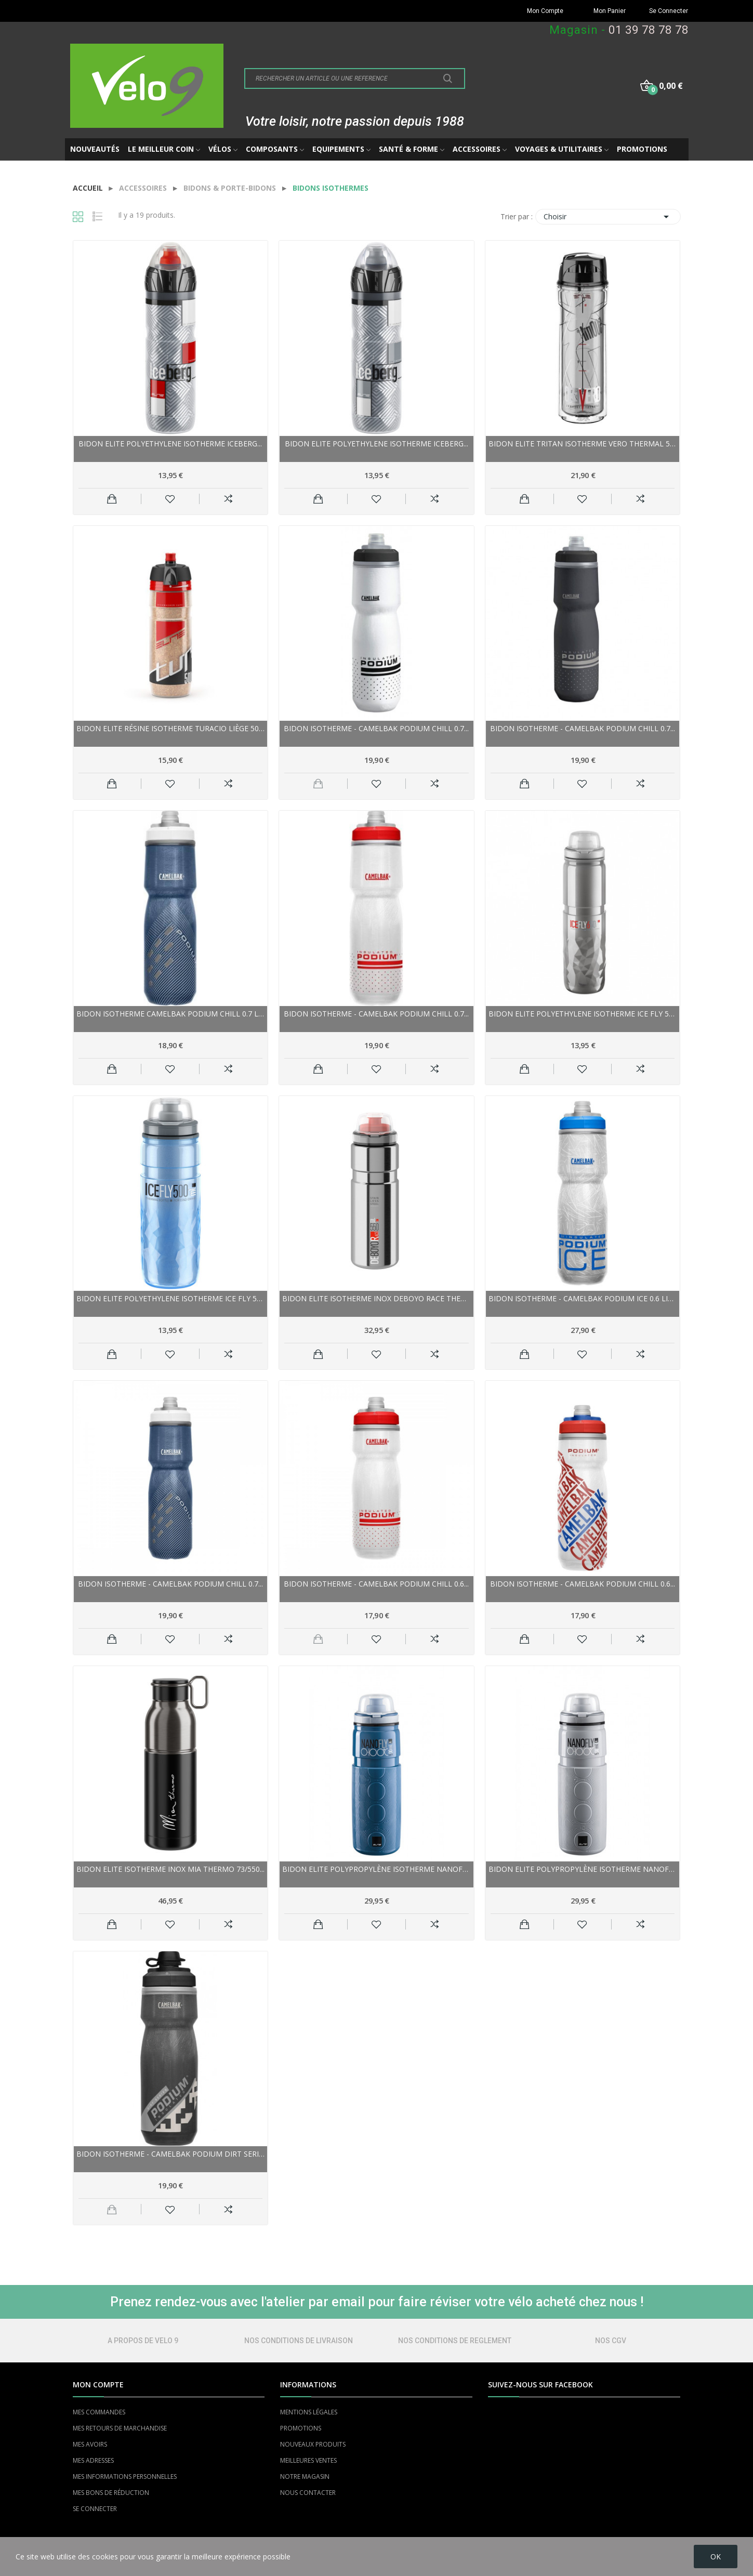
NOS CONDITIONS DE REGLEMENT (454, 2340)
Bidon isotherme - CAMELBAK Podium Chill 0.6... (376, 1584)
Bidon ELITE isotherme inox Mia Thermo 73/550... (170, 1869)
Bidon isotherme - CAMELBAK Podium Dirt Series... (170, 2154)
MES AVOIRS (90, 2444)
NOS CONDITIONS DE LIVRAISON (298, 2340)
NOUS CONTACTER (308, 2492)
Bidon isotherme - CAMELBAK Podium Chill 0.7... (376, 728)
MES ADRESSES (93, 2460)
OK (715, 2556)
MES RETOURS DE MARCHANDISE (120, 2428)
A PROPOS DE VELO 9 (143, 2340)
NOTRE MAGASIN (304, 2476)
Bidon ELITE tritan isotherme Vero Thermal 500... (582, 443)
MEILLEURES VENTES (308, 2460)
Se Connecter (668, 11)
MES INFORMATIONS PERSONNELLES (125, 2476)
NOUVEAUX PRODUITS (313, 2444)
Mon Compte (545, 11)
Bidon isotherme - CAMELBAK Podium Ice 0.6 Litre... (582, 1298)
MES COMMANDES (99, 2412)
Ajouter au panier (112, 499)
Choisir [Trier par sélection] (608, 216)
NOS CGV (610, 2340)
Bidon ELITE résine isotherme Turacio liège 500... (170, 728)
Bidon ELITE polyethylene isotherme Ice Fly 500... (582, 1014)
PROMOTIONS (300, 2428)
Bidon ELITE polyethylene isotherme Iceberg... (170, 443)
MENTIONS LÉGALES (308, 2412)
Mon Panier (609, 11)
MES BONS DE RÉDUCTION (111, 2492)
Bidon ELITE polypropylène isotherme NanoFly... (376, 1869)
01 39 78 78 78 (649, 29)
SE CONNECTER (95, 2508)
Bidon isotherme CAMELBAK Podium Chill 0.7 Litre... (170, 1014)
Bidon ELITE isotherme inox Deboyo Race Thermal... (376, 1298)
